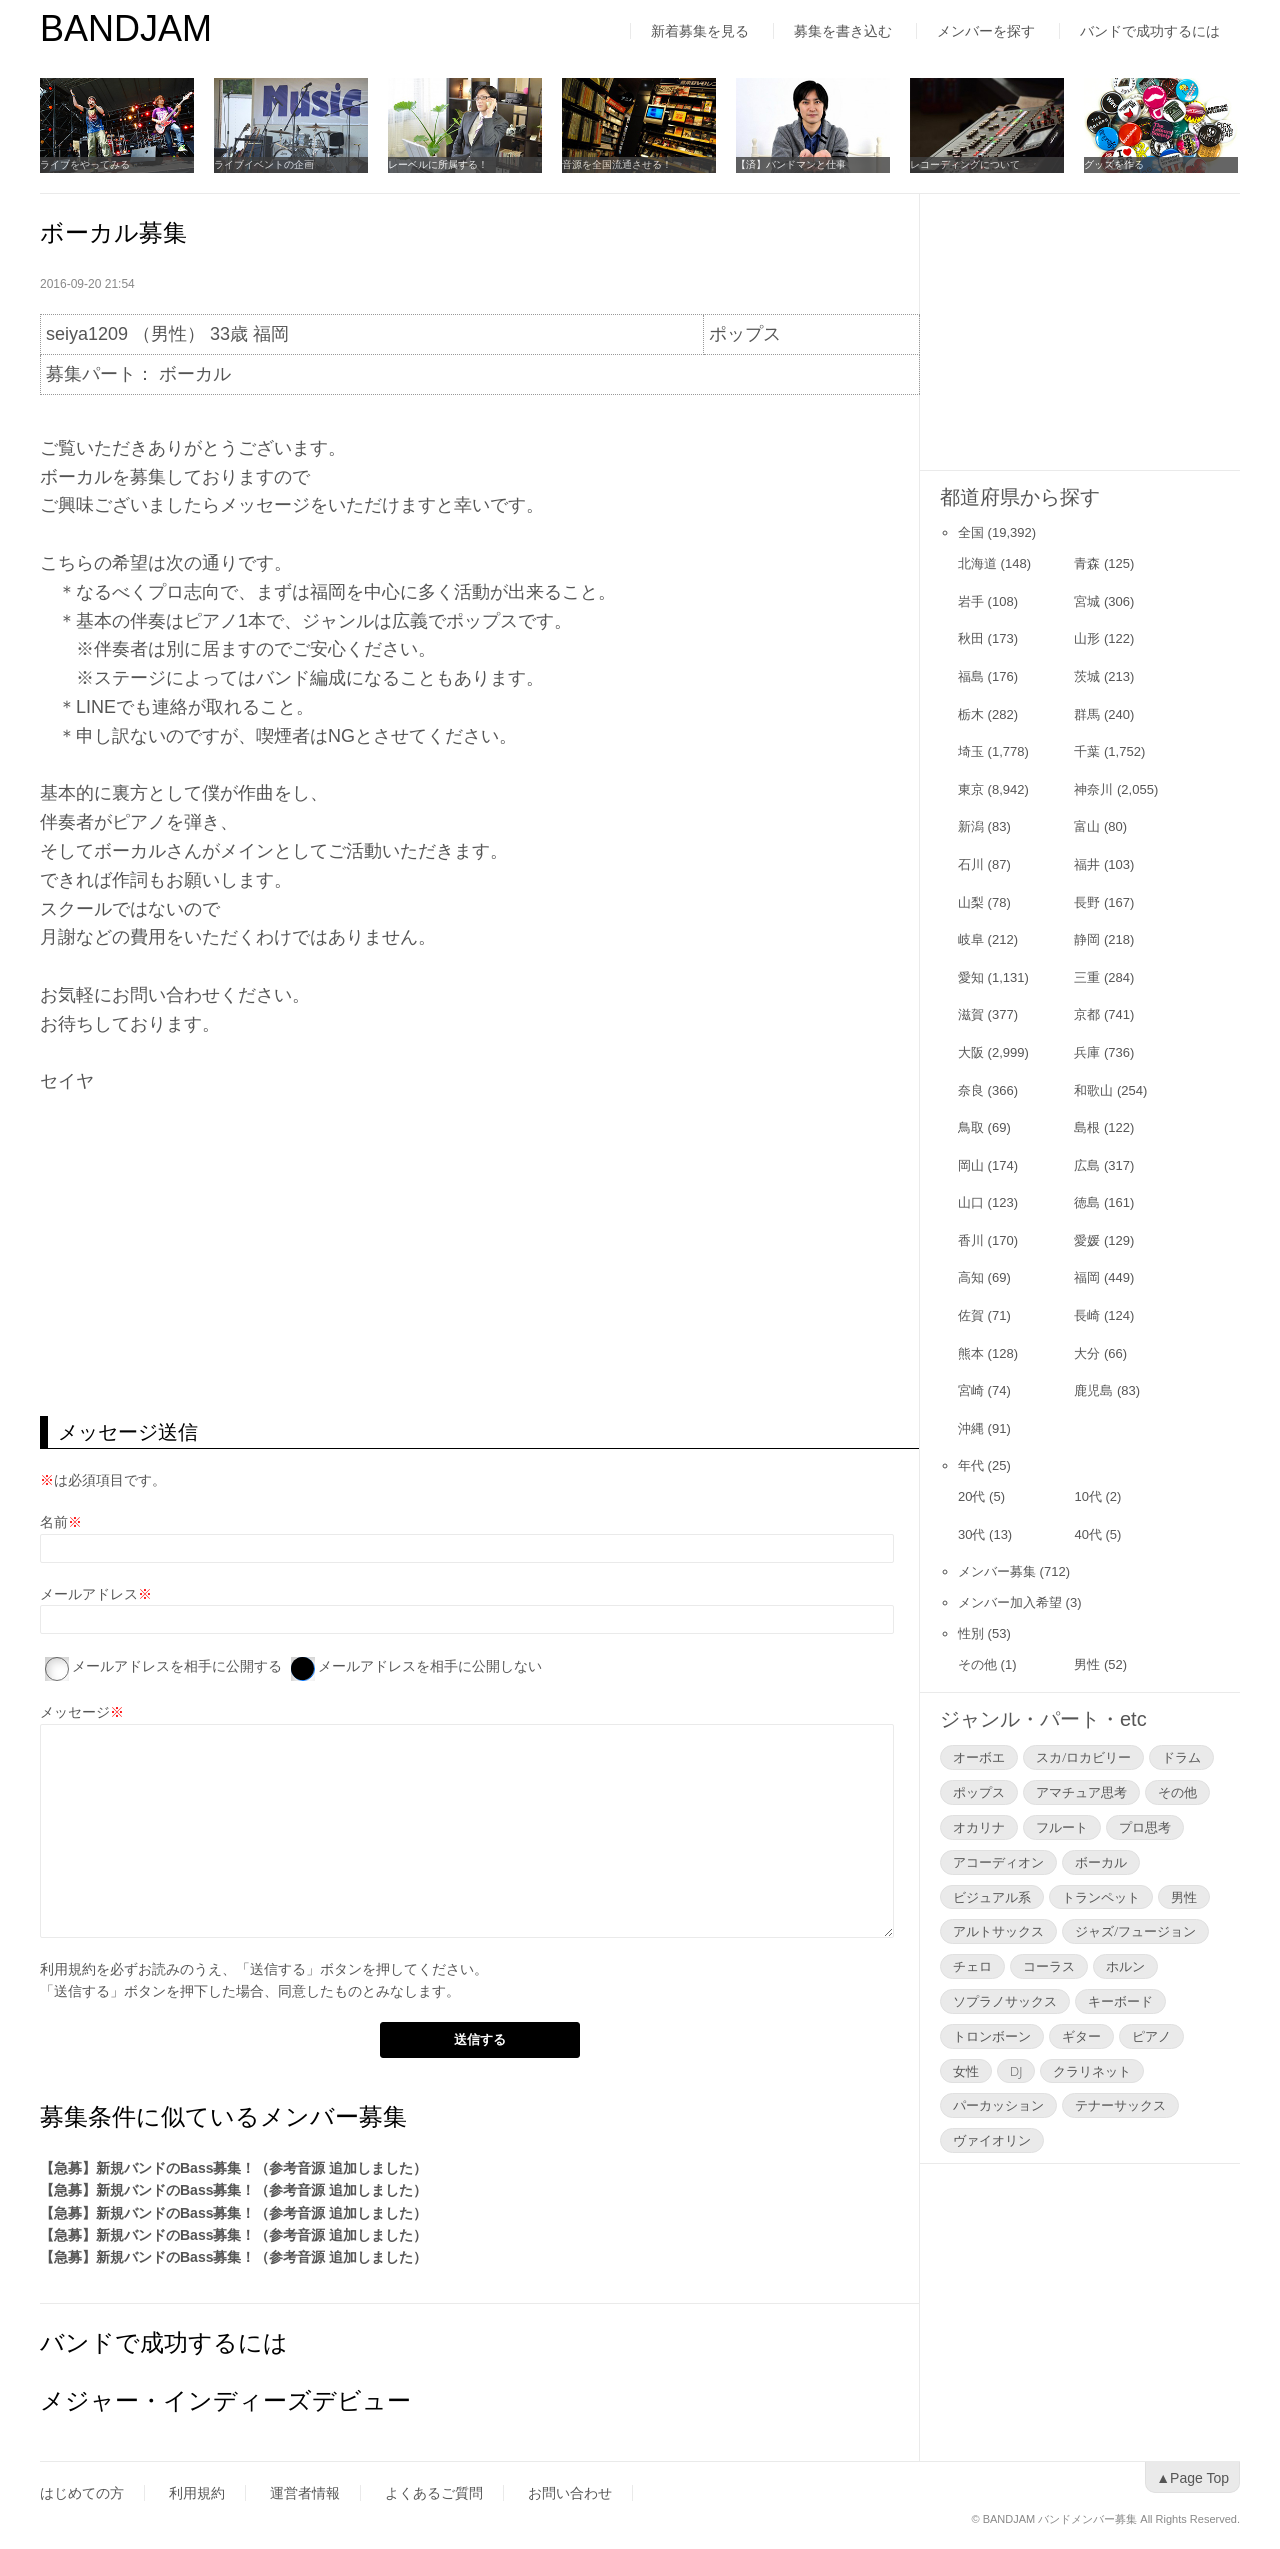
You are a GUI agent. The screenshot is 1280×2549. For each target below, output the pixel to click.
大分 (1087, 1353)
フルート (1062, 1827)
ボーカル (1101, 1862)
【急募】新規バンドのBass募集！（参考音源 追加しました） (233, 2168)
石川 (971, 864)
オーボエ (979, 1757)
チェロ (972, 1966)
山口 (971, 1202)
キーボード (1120, 2001)
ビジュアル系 (992, 1897)
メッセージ (75, 1712)
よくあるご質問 (434, 2493)
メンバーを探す (986, 31)
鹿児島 (1093, 1390)
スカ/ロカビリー (1083, 1757)
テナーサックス (1120, 2105)
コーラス (1049, 1966)
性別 (971, 1633)
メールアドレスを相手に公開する (177, 1666)
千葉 (1087, 751)
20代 (971, 1496)
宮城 (1087, 601)
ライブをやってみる (85, 164)
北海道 (977, 563)
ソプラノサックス (1005, 2001)
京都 (1087, 1014)
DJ (1016, 2071)
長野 (1087, 902)
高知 (971, 1277)
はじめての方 (82, 2493)
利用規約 (68, 1969)
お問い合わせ (570, 2493)
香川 (971, 1240)
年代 (971, 1465)
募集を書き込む (843, 31)
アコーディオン (998, 1862)
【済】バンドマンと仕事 (791, 164)
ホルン (1125, 1966)
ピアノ (1151, 2036)
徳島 (1087, 1202)
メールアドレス (89, 1594)
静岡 (1087, 939)
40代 (1087, 1534)
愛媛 (1087, 1240)
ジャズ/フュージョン (1135, 1931)
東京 (971, 789)
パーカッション (998, 2105)
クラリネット (1092, 2071)
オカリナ (979, 1827)
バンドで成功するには (1150, 31)
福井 (1087, 864)
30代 (971, 1534)
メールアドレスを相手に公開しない (430, 1666)
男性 (1087, 1664)
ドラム (1181, 1757)
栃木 (971, 714)
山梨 (971, 902)
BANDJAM (126, 28)
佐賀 (971, 1315)
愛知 (971, 977)
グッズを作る (1114, 164)
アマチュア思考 (1081, 1792)
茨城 (1087, 676)
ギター (1081, 2036)
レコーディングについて (965, 164)
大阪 (971, 1052)
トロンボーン (992, 2036)
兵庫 (1087, 1052)
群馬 (1087, 714)
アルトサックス (998, 1931)
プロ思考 (1145, 1827)
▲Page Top (1192, 2478)
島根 (1087, 1127)
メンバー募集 (997, 1571)
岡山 (971, 1165)
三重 (1087, 977)
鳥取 (971, 1127)
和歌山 (1093, 1090)
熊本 (971, 1353)
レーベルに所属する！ (438, 164)
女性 (966, 2071)
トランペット (1101, 1897)
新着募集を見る (700, 31)
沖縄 (971, 1428)
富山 (1087, 826)
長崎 (1087, 1315)
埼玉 (971, 751)
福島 (971, 676)
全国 (971, 532)
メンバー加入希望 (1010, 1602)
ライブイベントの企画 (264, 164)
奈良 (971, 1090)
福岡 (1087, 1277)
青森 (1087, 563)
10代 (1087, 1496)
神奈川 (1093, 789)
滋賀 (971, 1014)
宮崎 (971, 1390)
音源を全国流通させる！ (617, 164)
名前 (54, 1522)
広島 (1087, 1165)
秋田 (971, 638)
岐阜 (971, 939)
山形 (1087, 638)
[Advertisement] (479, 1256)
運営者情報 (305, 2493)
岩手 (971, 601)
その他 (977, 1664)
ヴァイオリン (992, 2140)
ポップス (979, 1792)
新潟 (971, 826)
